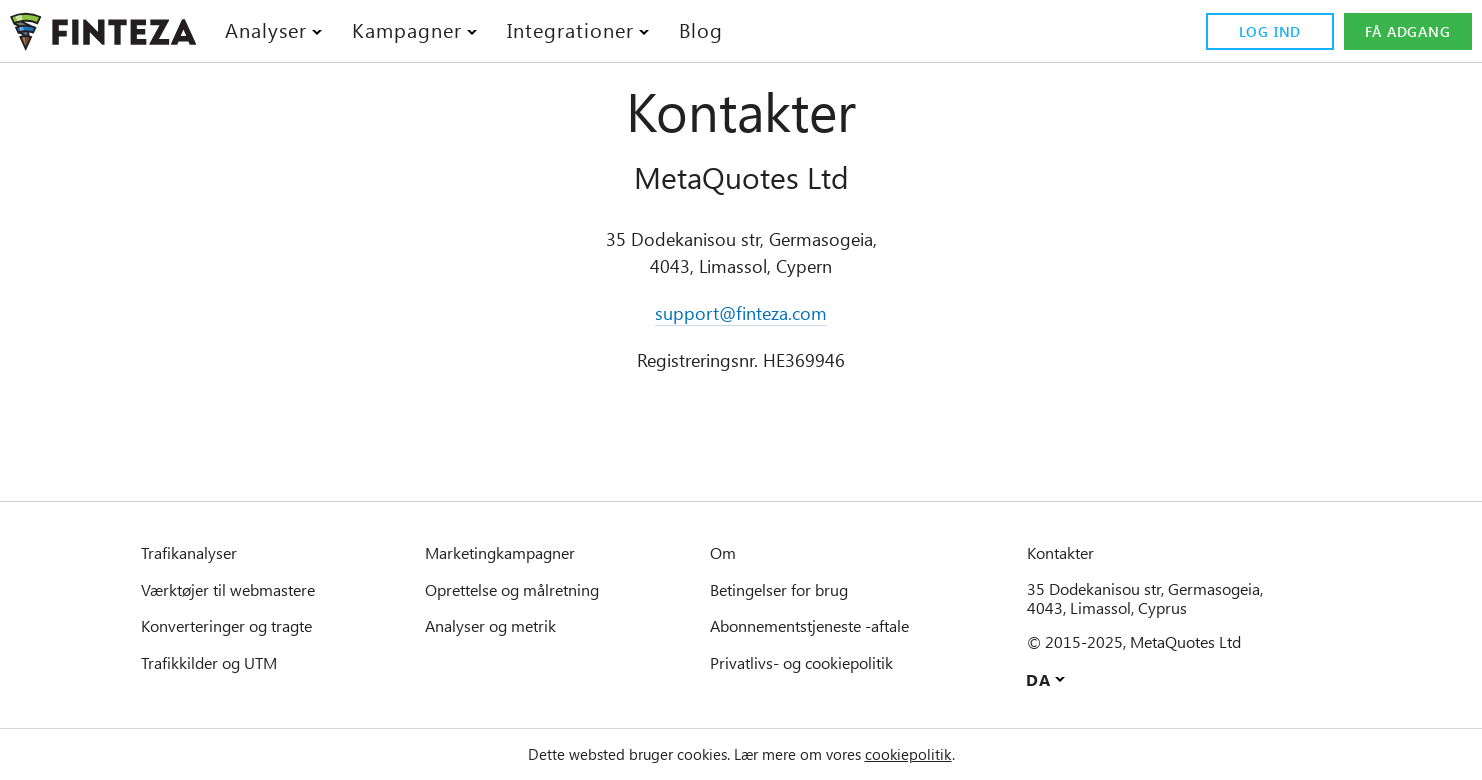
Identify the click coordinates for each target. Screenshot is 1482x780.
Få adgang (1407, 32)
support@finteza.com (741, 313)
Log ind (1266, 32)
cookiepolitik (932, 754)
